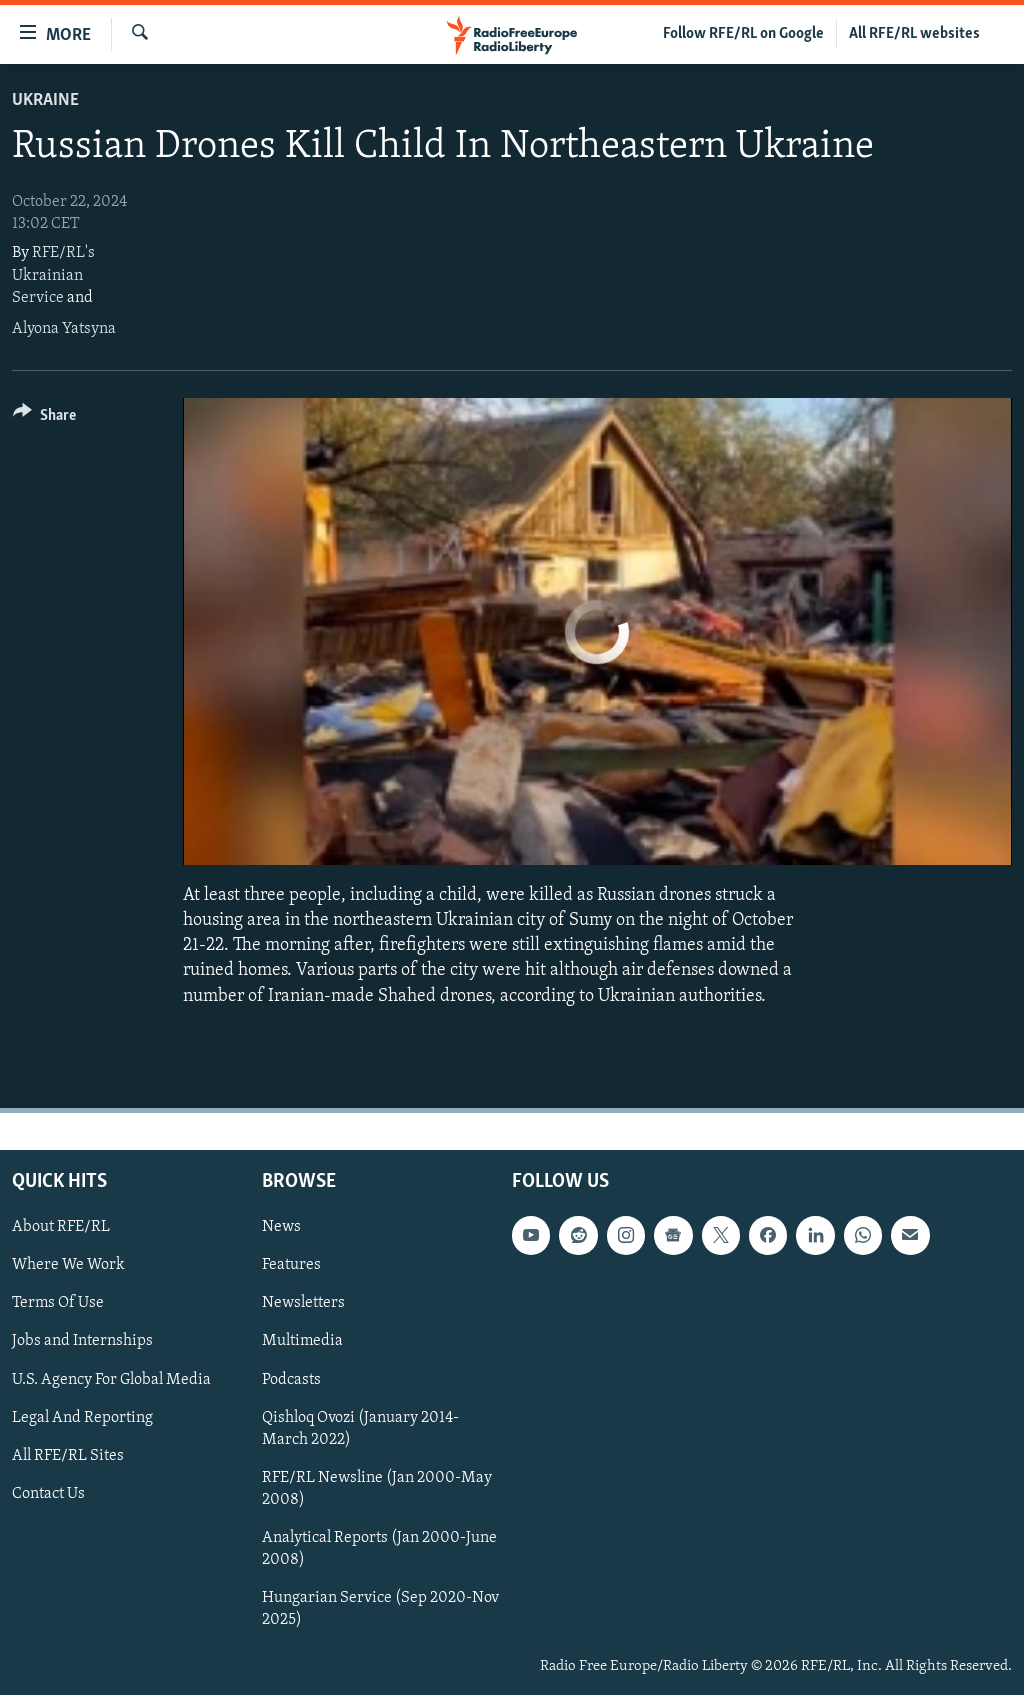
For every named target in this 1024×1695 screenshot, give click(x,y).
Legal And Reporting (82, 1417)
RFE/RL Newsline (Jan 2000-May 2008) (377, 1488)
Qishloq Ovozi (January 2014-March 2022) (360, 1428)
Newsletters (303, 1303)
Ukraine (45, 100)
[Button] (44, 418)
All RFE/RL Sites (68, 1455)
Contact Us (48, 1493)
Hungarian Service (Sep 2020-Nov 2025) (380, 1609)
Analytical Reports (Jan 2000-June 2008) (379, 1548)
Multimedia (302, 1341)
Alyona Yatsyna (64, 329)
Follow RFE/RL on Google (743, 34)
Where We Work (68, 1265)
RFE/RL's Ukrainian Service (53, 275)
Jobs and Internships (82, 1341)
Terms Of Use (58, 1303)
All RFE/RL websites (914, 34)
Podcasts (291, 1379)
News (281, 1227)
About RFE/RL (61, 1227)
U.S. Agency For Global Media (111, 1379)
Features (291, 1265)
